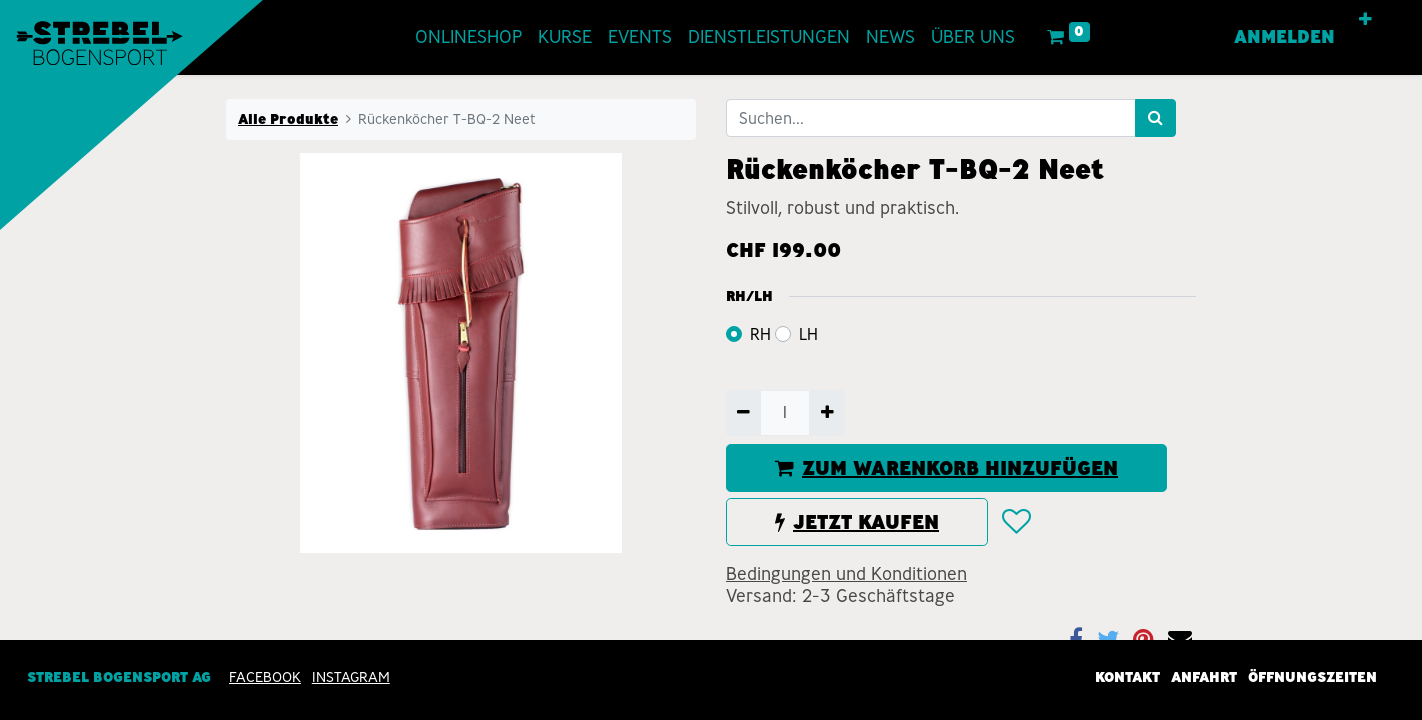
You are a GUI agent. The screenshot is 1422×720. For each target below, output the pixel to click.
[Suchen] (1155, 118)
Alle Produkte (288, 119)
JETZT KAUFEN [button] (857, 522)
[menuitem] (468, 37)
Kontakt (1127, 678)
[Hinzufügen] (826, 413)
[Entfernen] (743, 413)
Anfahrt (1204, 678)
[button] (1365, 20)
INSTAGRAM (351, 678)
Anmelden (1284, 37)
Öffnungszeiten (1312, 678)
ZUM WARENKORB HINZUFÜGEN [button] (946, 468)
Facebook (265, 678)
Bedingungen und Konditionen (846, 574)
